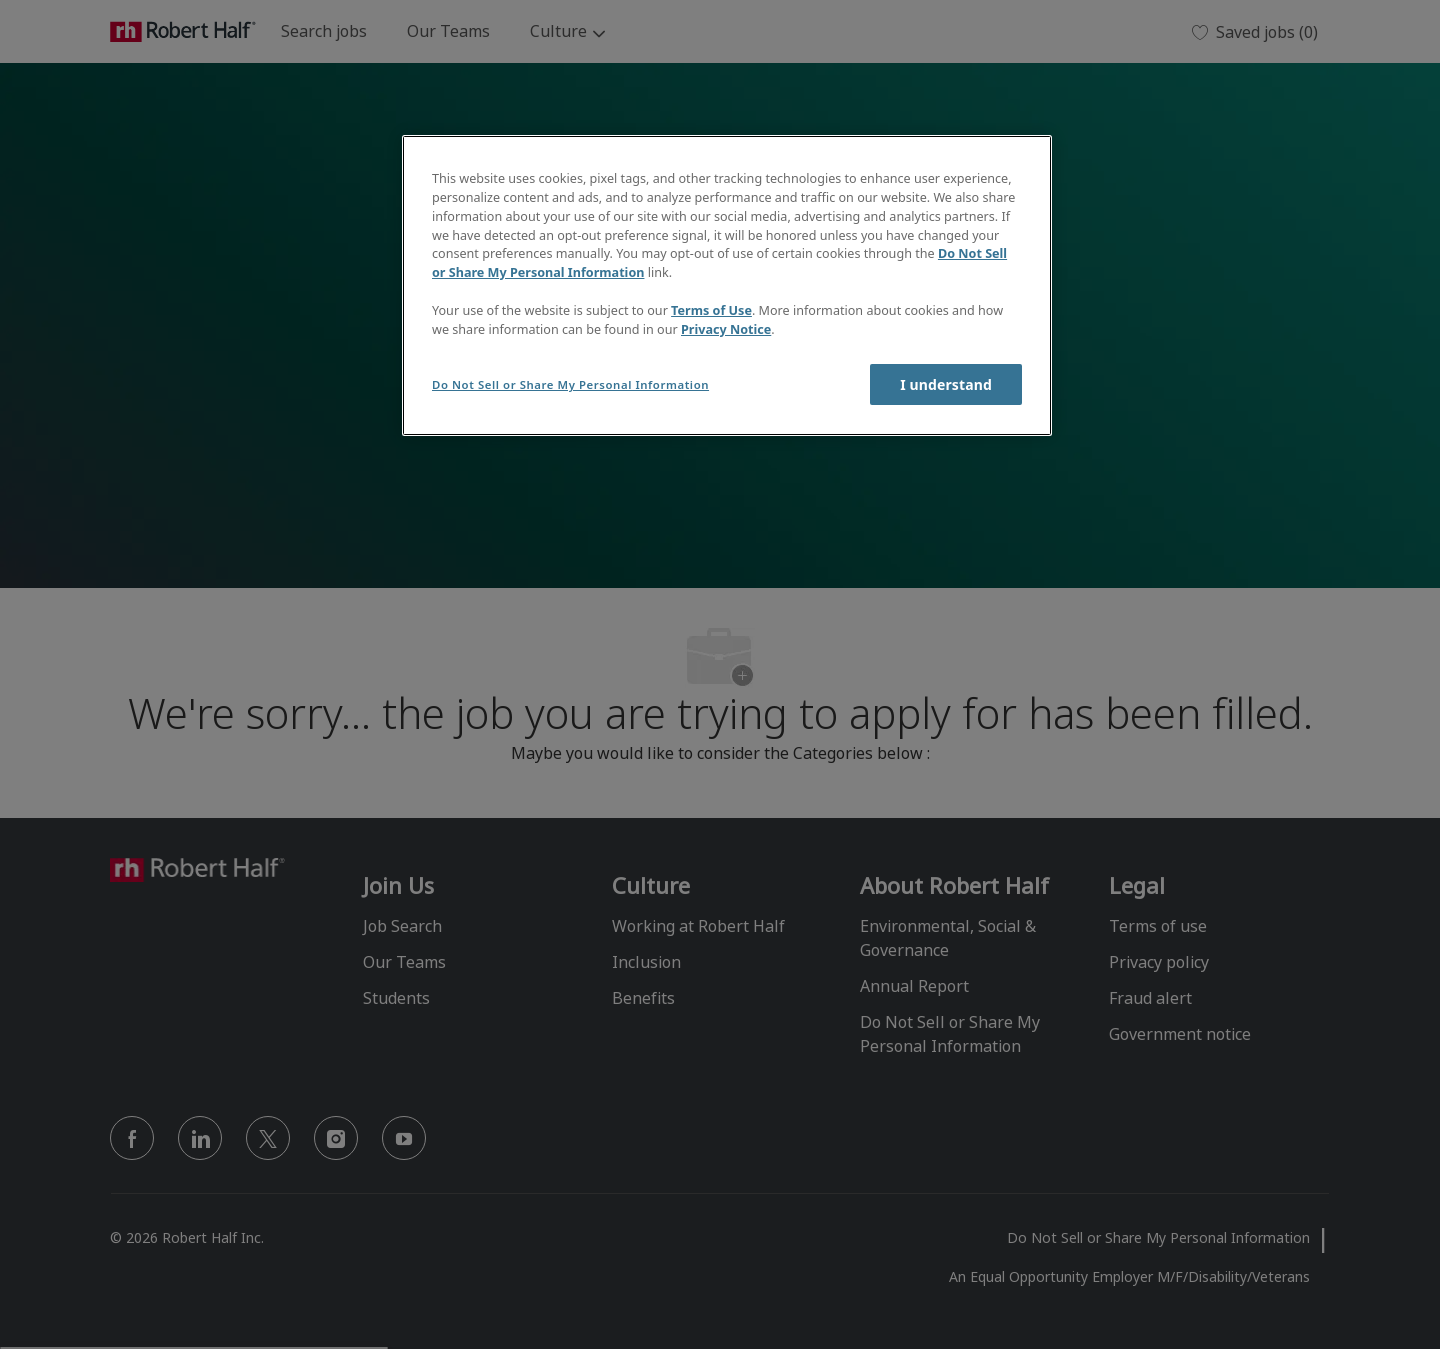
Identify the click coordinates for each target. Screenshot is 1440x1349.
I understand (946, 384)
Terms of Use (711, 310)
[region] (727, 285)
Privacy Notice (726, 329)
